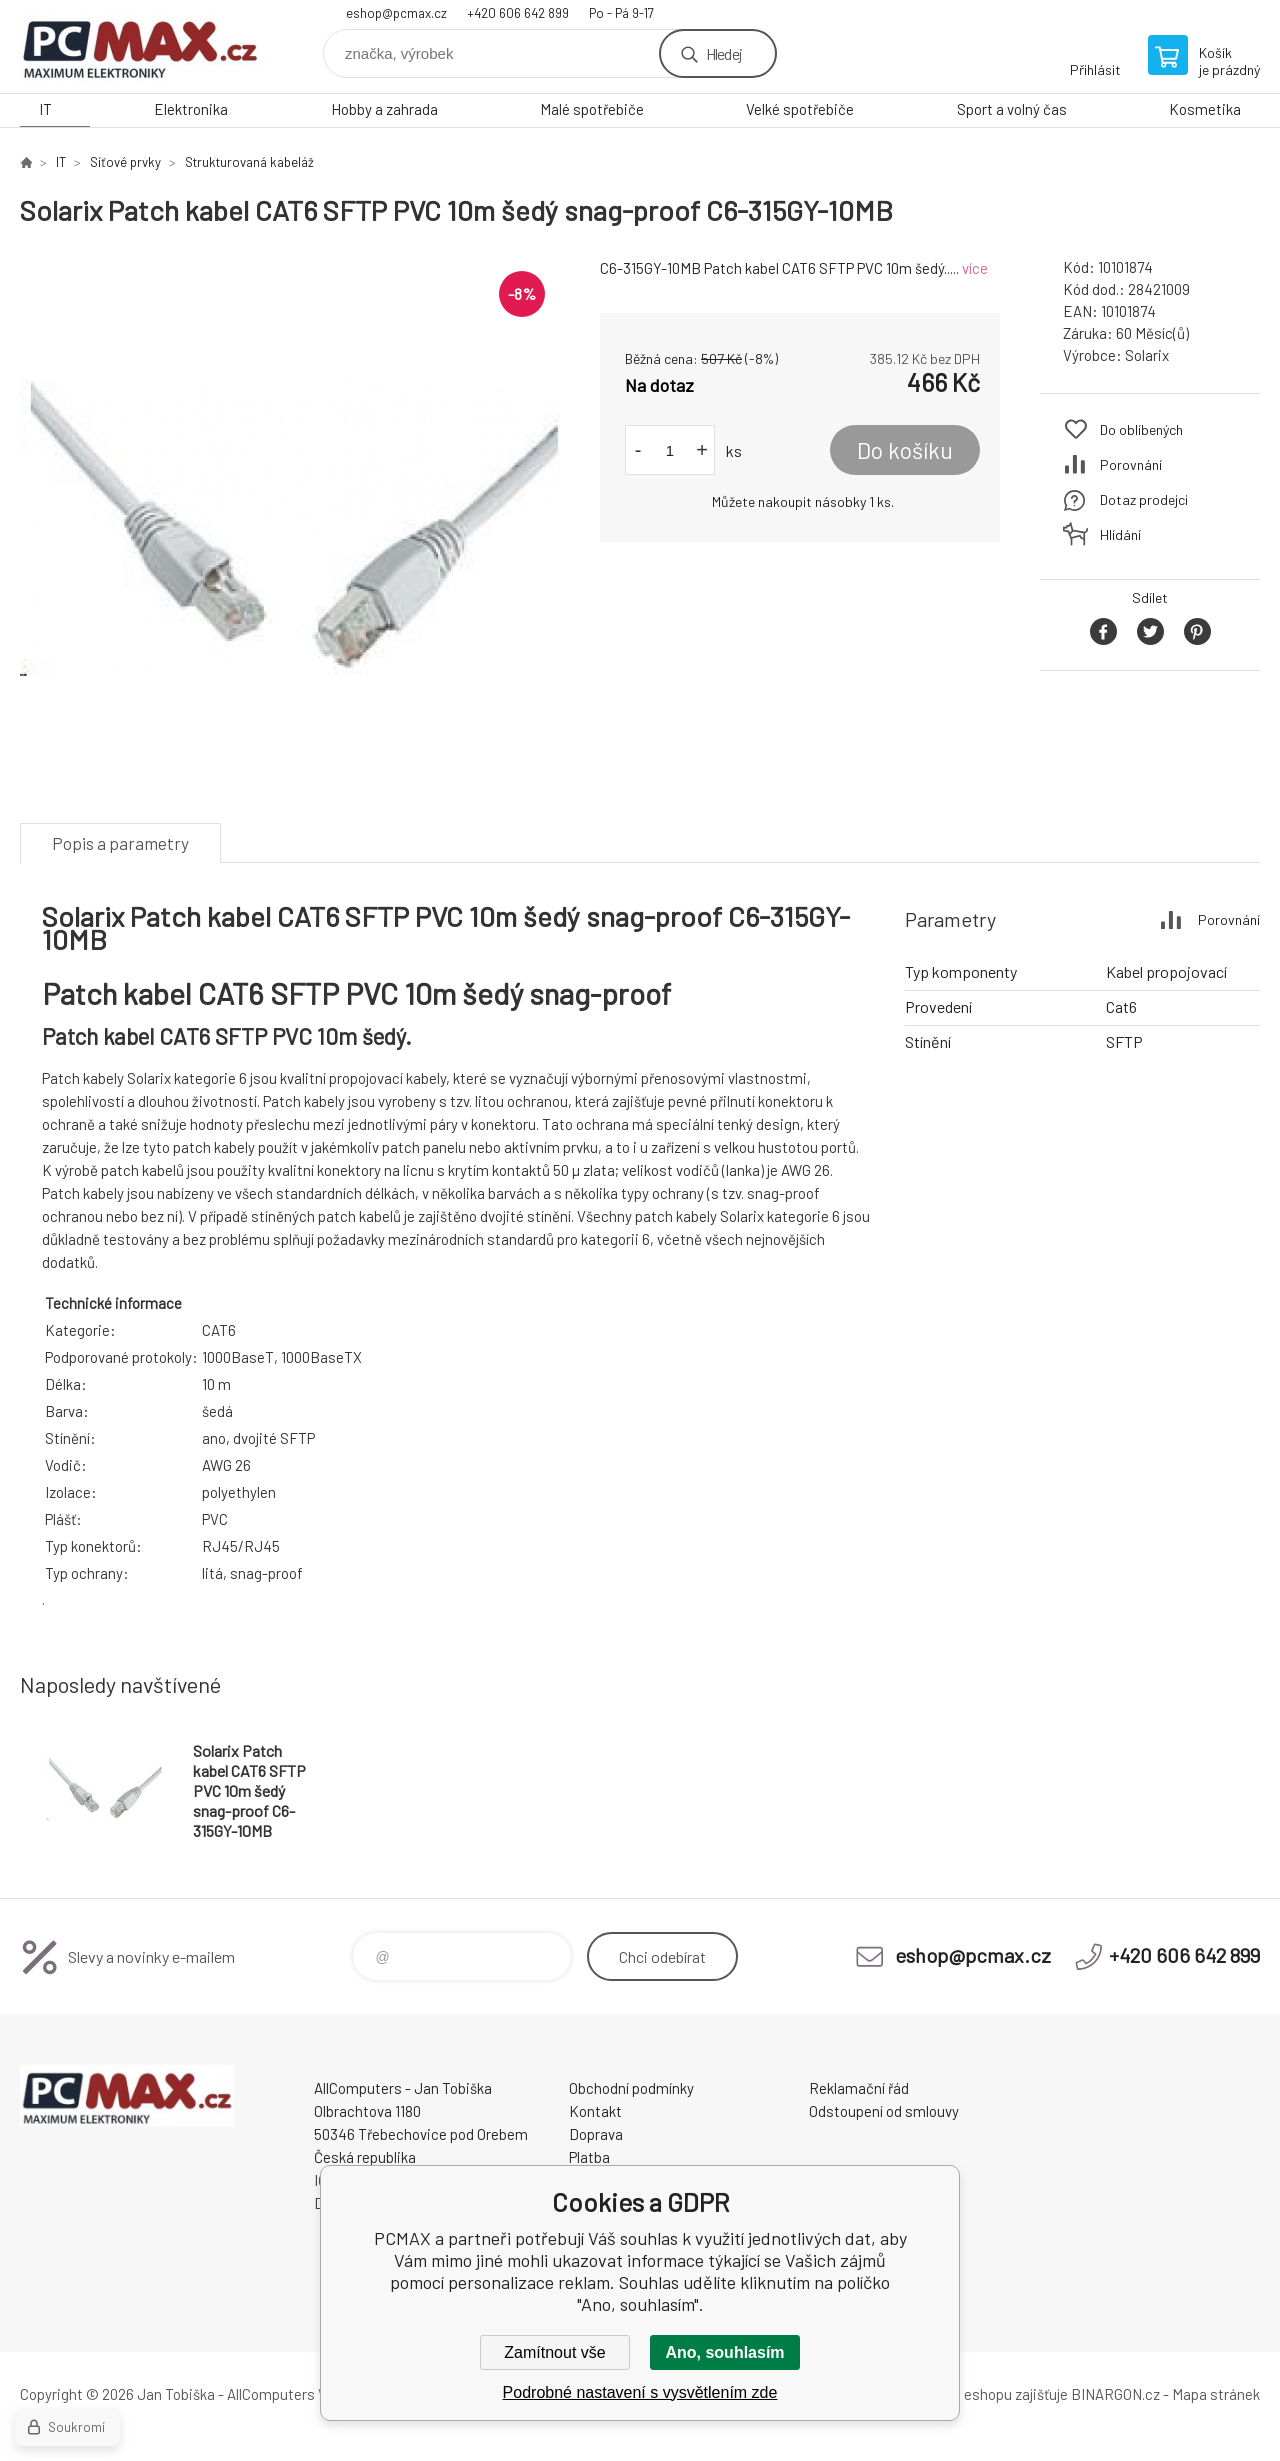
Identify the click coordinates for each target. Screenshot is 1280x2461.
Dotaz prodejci (1144, 499)
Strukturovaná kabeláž (249, 162)
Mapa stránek (1216, 2394)
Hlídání (1120, 534)
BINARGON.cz (1115, 2394)
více (975, 268)
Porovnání (1131, 464)
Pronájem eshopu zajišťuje (984, 2394)
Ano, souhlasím (724, 2352)
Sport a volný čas (1012, 109)
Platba (589, 2157)
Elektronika (191, 109)
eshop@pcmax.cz (396, 13)
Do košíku (905, 450)
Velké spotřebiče (800, 109)
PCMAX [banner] (140, 46)
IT (45, 109)
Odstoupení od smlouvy (884, 2111)
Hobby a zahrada (384, 109)
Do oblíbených (1141, 429)
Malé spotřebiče (592, 109)
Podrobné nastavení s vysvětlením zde (640, 2392)
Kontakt (595, 2111)
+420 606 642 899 (518, 13)
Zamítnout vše (554, 2352)
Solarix (1147, 355)
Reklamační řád (859, 2088)
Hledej (724, 53)
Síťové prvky (125, 162)
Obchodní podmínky (631, 2088)
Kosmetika (1205, 109)
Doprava (596, 2134)
